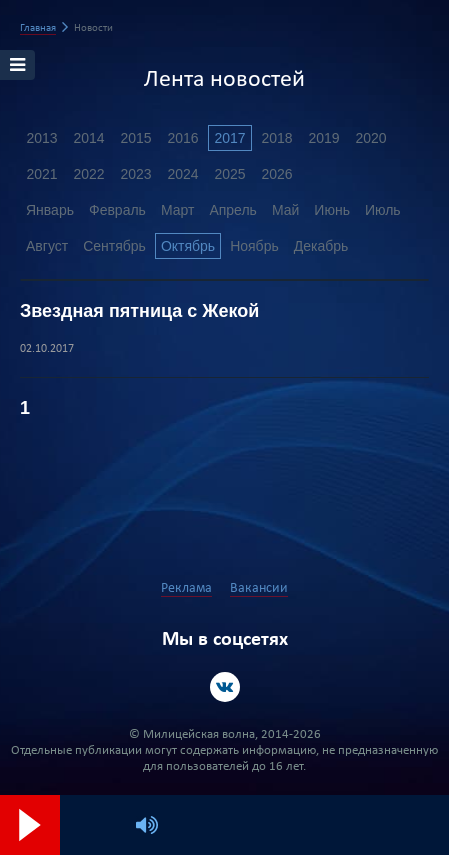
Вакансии (259, 588)
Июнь (332, 210)
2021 (41, 174)
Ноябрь (254, 246)
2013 (41, 138)
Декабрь (321, 246)
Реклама (186, 588)
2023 (135, 174)
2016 (182, 138)
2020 (370, 138)
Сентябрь (114, 246)
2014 (88, 138)
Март (178, 210)
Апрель (233, 210)
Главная (38, 28)
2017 (229, 138)
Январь (50, 210)
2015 (135, 138)
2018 (276, 138)
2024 (182, 174)
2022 (88, 174)
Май (285, 210)
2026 (276, 174)
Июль (383, 210)
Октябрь (188, 246)
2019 (323, 138)
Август (47, 246)
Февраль (117, 210)
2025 (229, 174)
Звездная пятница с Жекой (139, 311)
